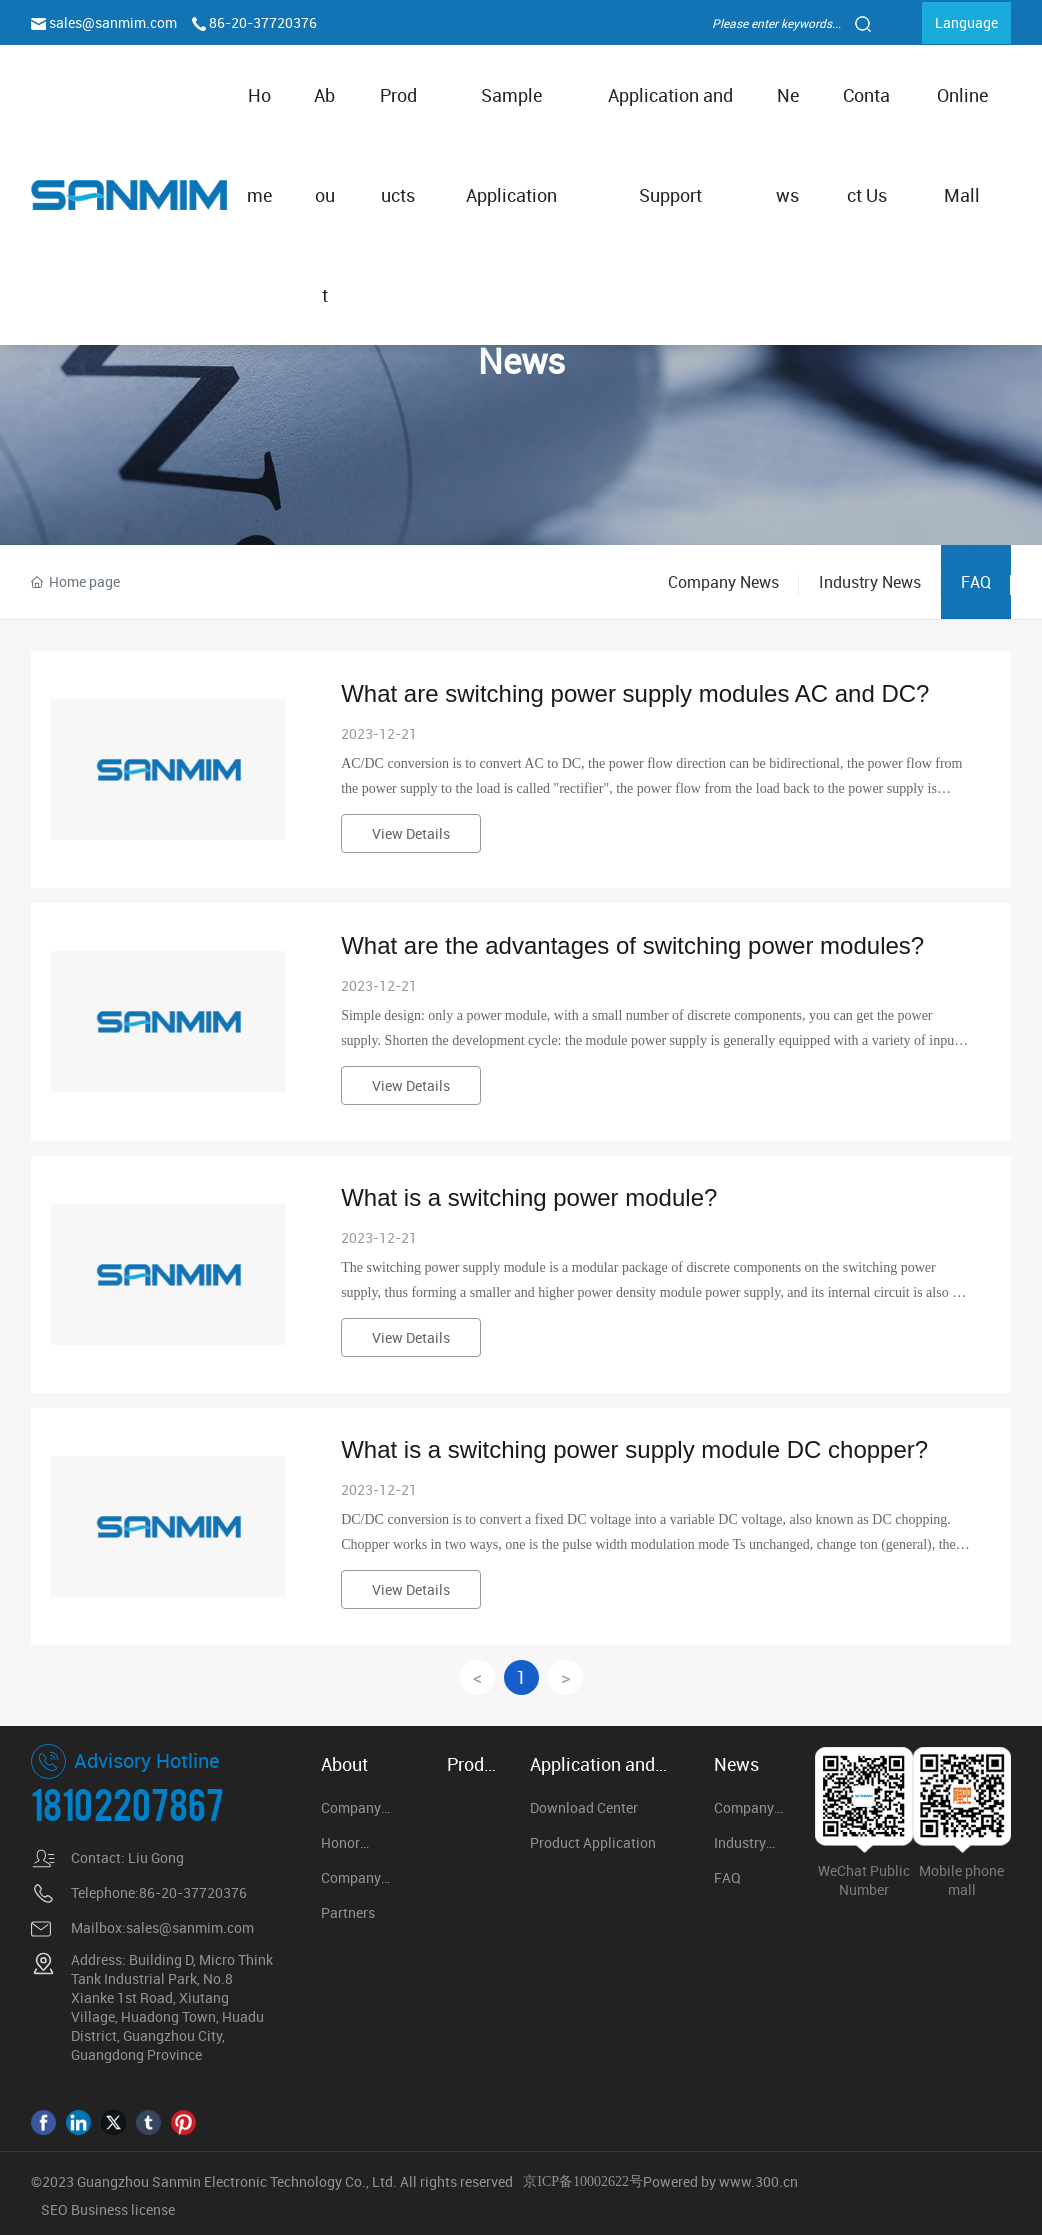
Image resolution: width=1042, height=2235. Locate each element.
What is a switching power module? (529, 1197)
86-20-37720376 (263, 22)
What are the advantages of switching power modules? (632, 945)
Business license (123, 2209)
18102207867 (127, 1802)
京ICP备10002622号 (583, 2181)
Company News (723, 582)
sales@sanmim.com (114, 22)
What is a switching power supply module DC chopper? (634, 1449)
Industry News (870, 582)
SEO (56, 2209)
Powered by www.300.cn (720, 2181)
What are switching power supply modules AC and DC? (635, 693)
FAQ (976, 582)
